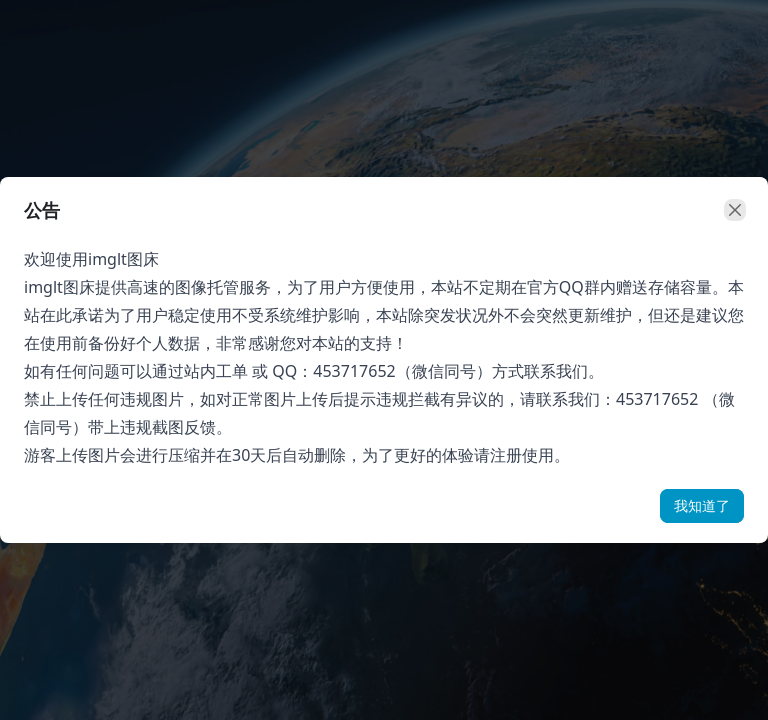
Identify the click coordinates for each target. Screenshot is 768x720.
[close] (735, 210)
